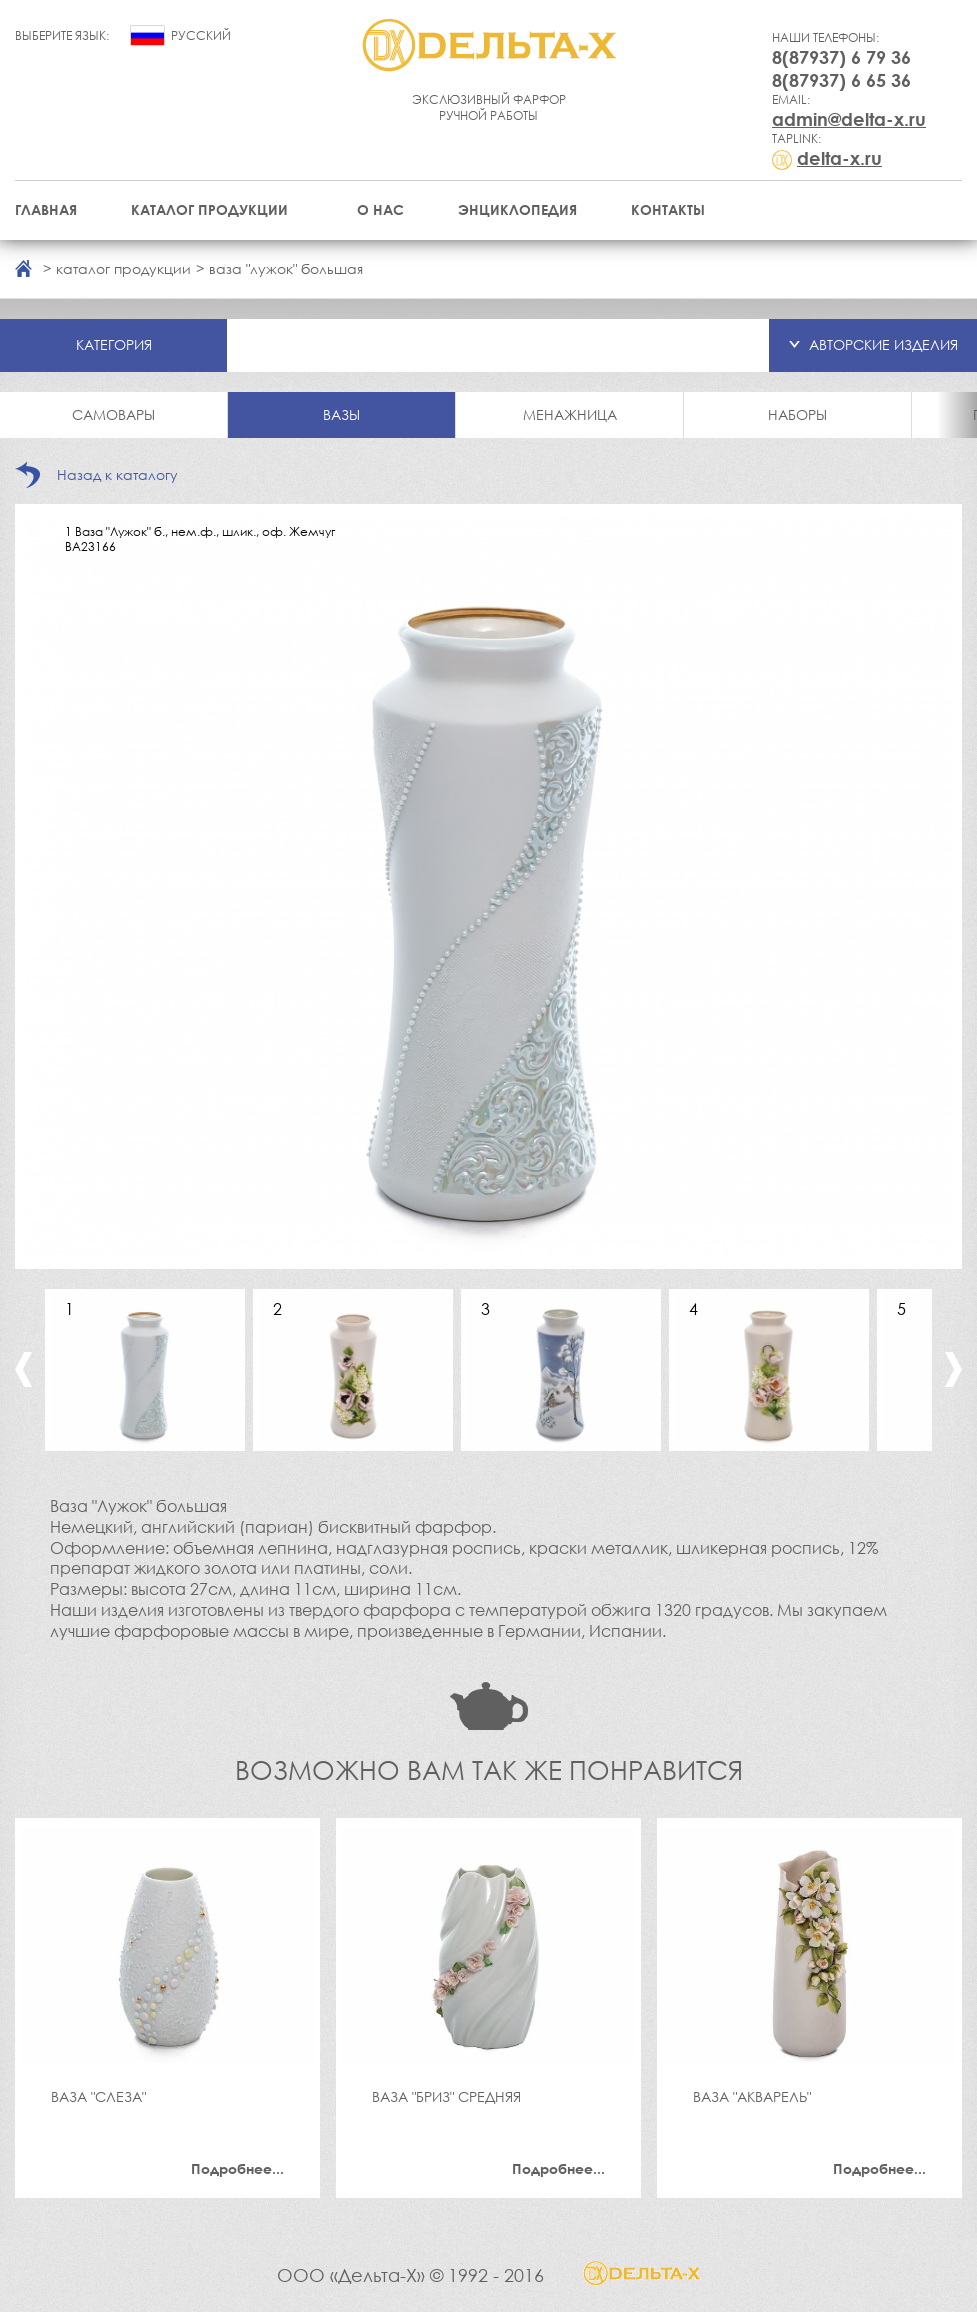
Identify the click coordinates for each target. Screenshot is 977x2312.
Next (953, 1369)
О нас (380, 209)
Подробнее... (237, 2168)
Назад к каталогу (117, 474)
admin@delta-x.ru (849, 119)
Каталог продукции (209, 209)
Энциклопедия (517, 209)
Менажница (570, 414)
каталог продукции (123, 268)
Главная (46, 209)
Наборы (797, 414)
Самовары (113, 414)
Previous (23, 1369)
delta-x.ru (839, 158)
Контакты (668, 209)
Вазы (341, 414)
